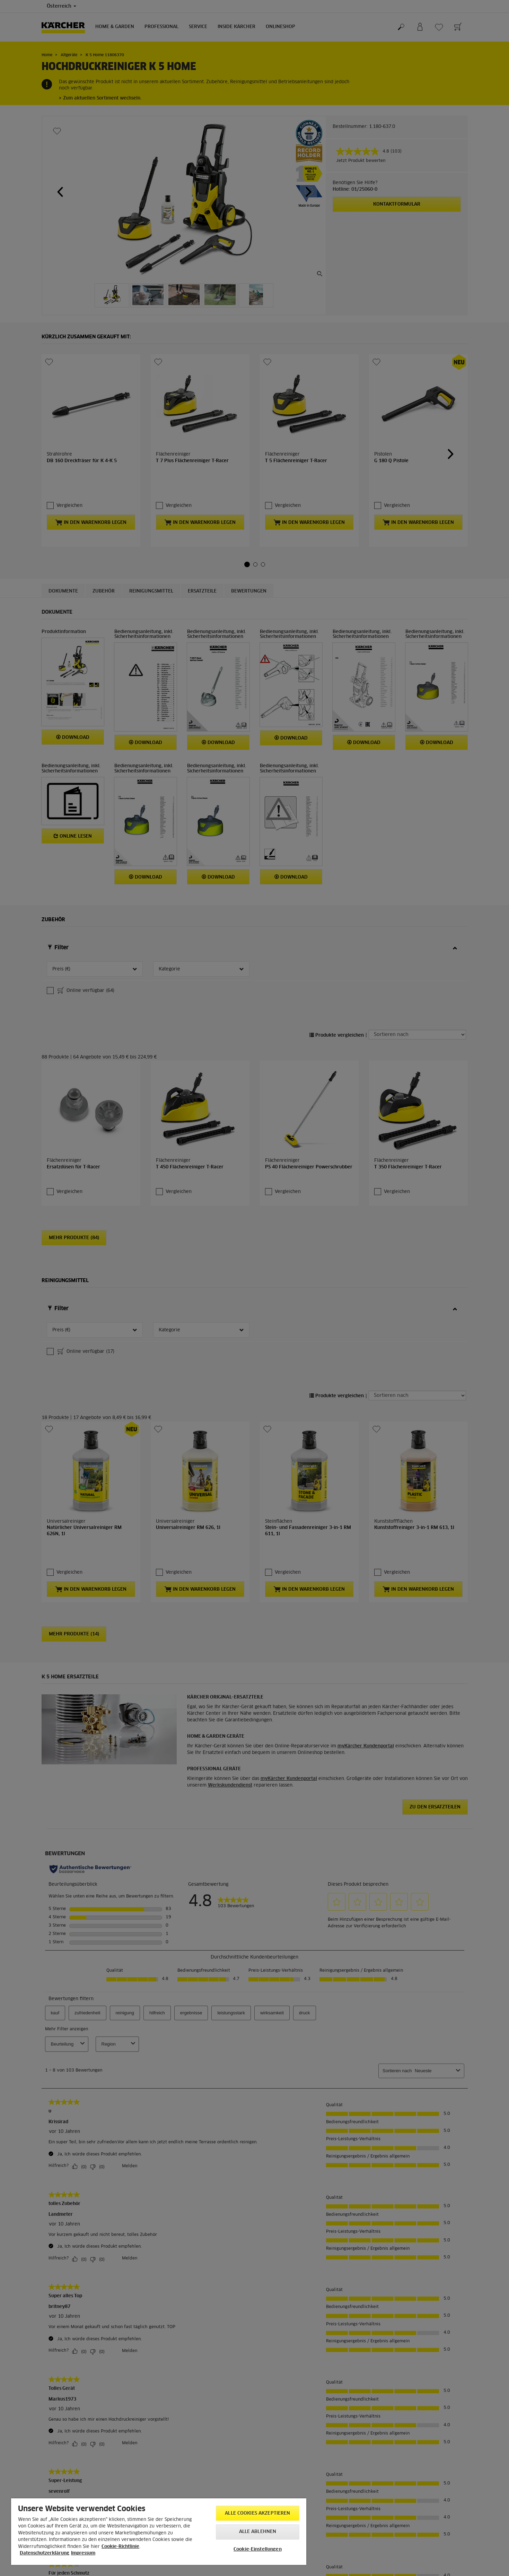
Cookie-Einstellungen (258, 2549)
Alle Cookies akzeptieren (257, 2513)
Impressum (83, 2553)
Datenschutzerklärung (44, 2553)
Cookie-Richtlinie (120, 2546)
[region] (158, 2531)
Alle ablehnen (258, 2532)
